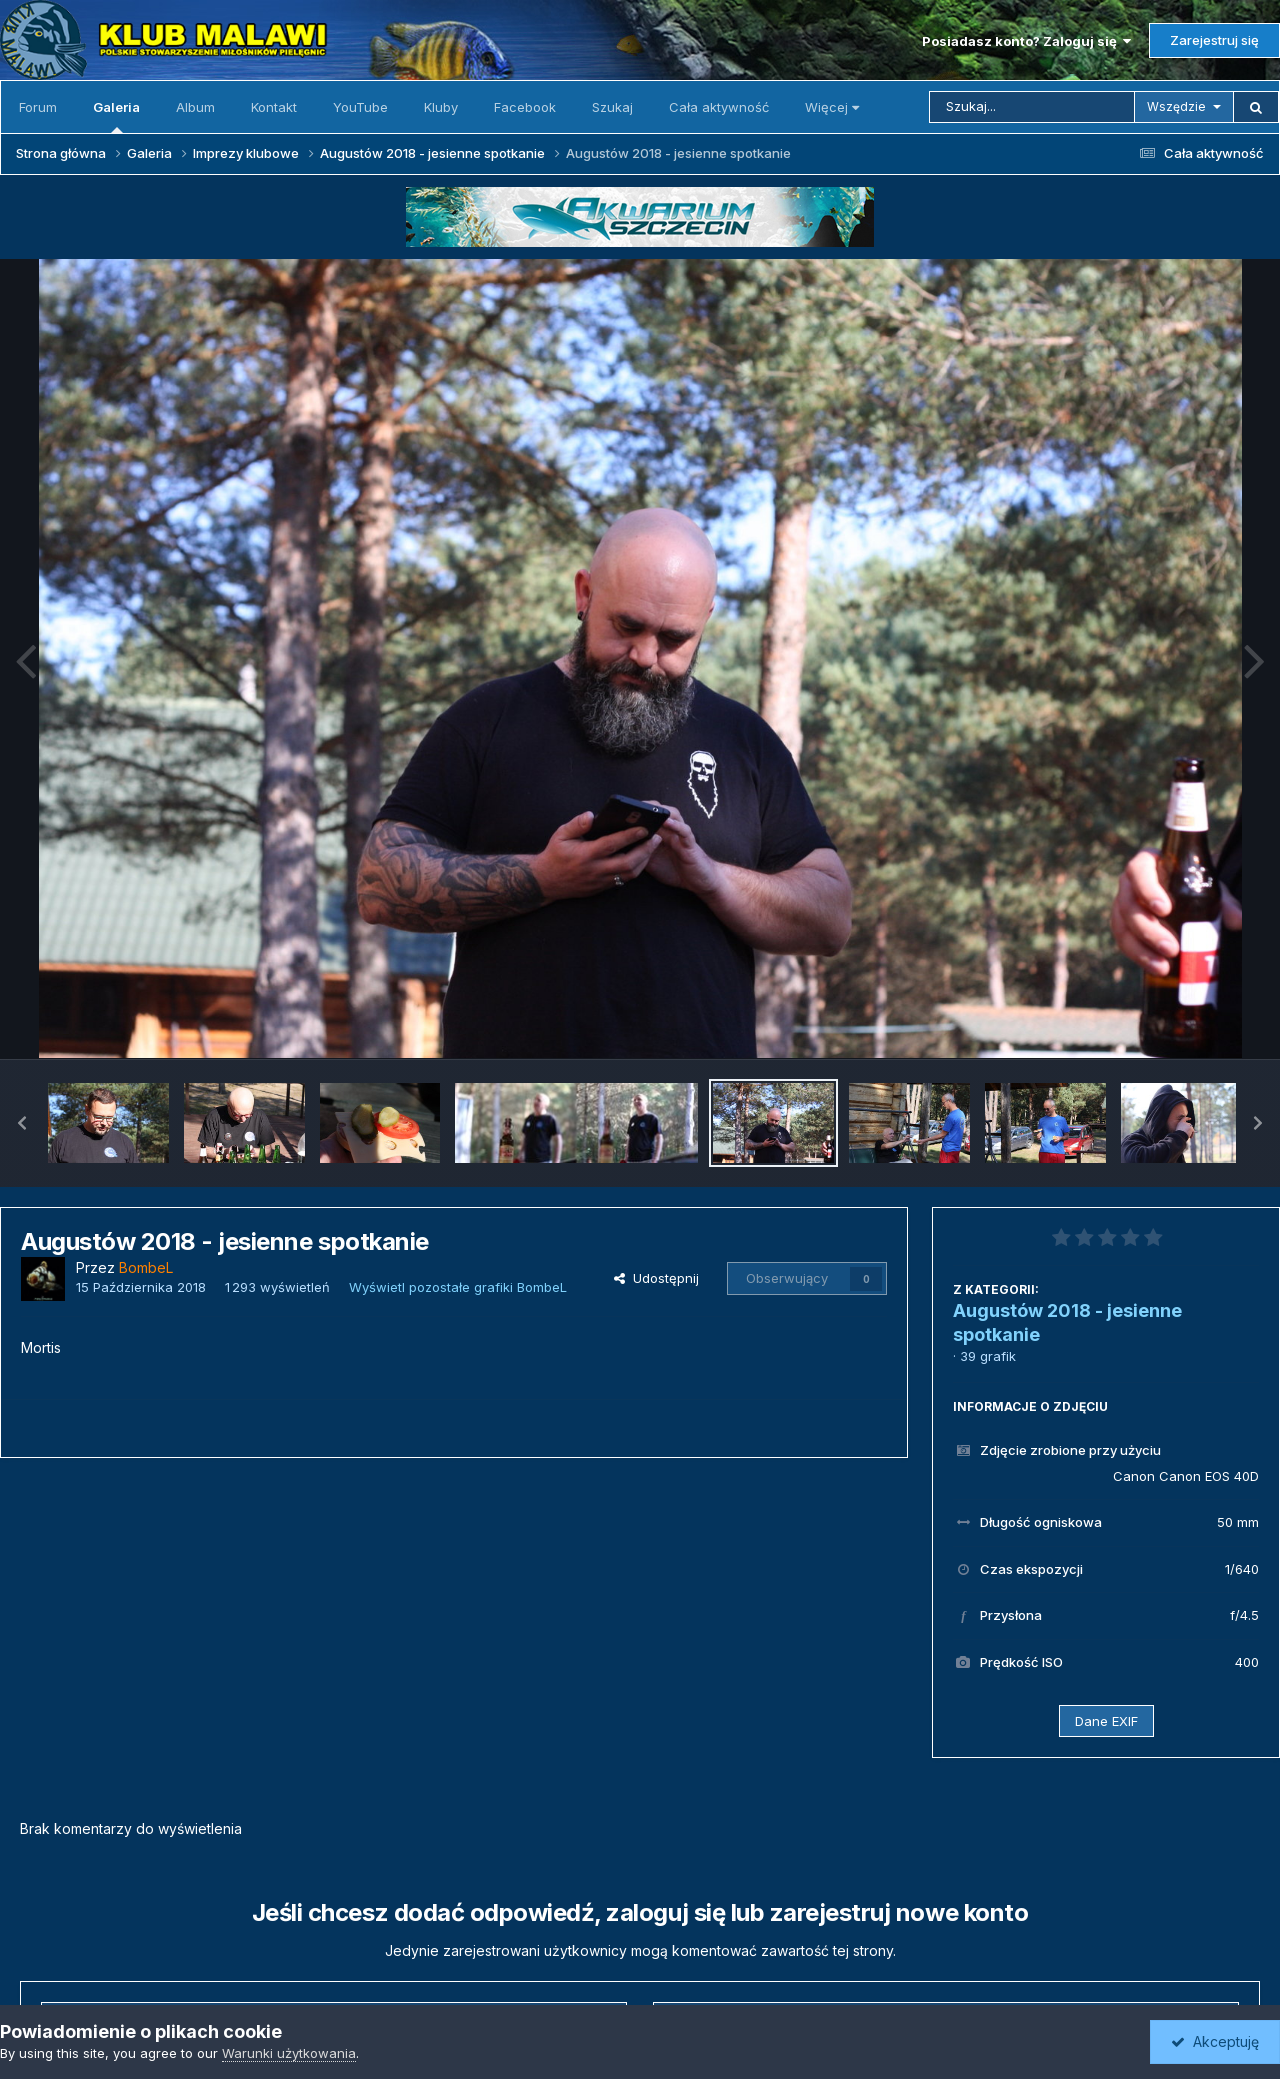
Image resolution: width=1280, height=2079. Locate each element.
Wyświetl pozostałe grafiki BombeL (458, 1287)
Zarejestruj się (1214, 40)
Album (195, 107)
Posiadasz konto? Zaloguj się (1026, 41)
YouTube (360, 107)
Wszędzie (1176, 106)
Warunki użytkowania (289, 2053)
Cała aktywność (719, 107)
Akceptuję (1215, 2041)
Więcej (832, 107)
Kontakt (274, 107)
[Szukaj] (1032, 107)
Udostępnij (656, 1278)
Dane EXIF (1106, 1721)
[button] (22, 1123)
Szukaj (612, 107)
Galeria (116, 116)
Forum (38, 107)
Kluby (441, 107)
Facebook (525, 107)
